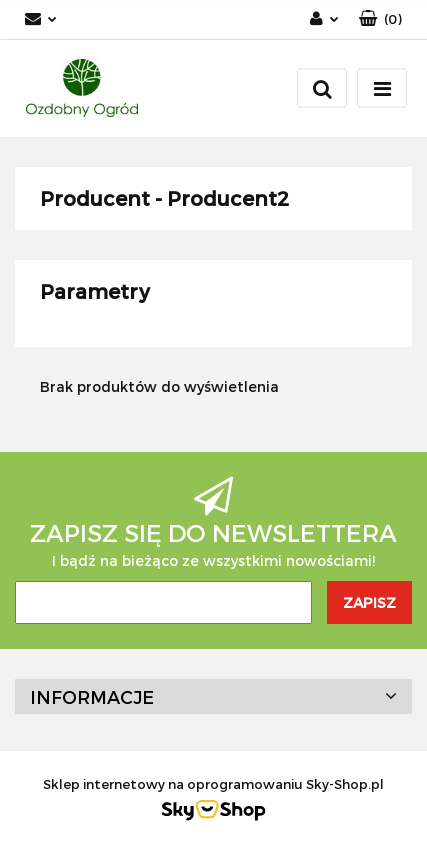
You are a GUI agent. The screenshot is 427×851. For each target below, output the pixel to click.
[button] (380, 19)
